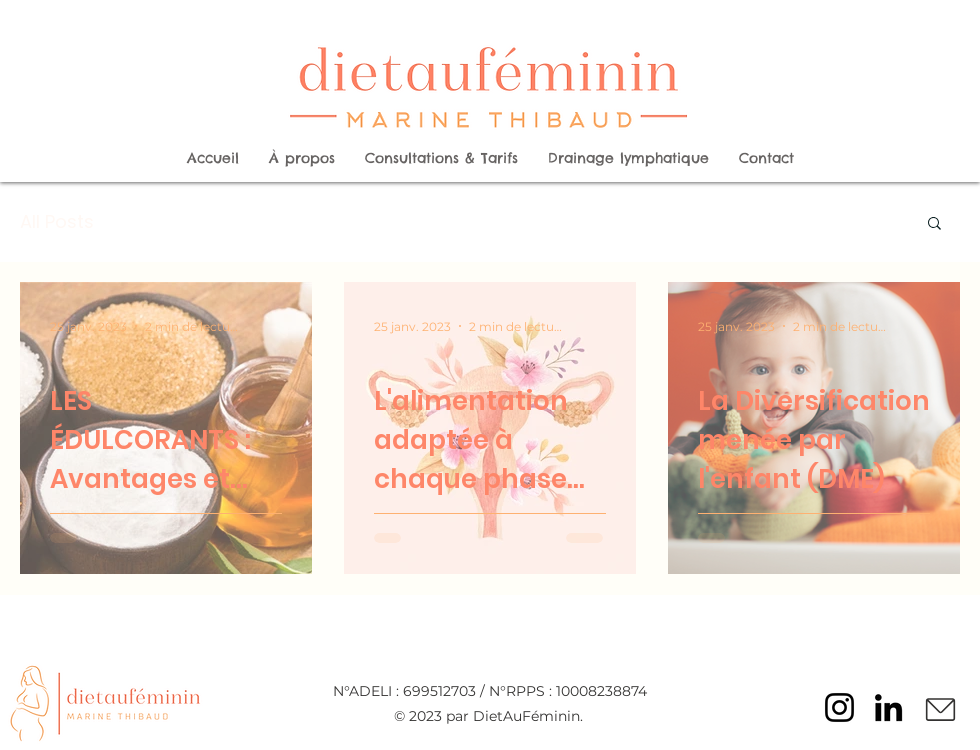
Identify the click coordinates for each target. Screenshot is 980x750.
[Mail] (940, 709)
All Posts (57, 221)
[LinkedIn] (888, 707)
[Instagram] (839, 707)
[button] (934, 224)
